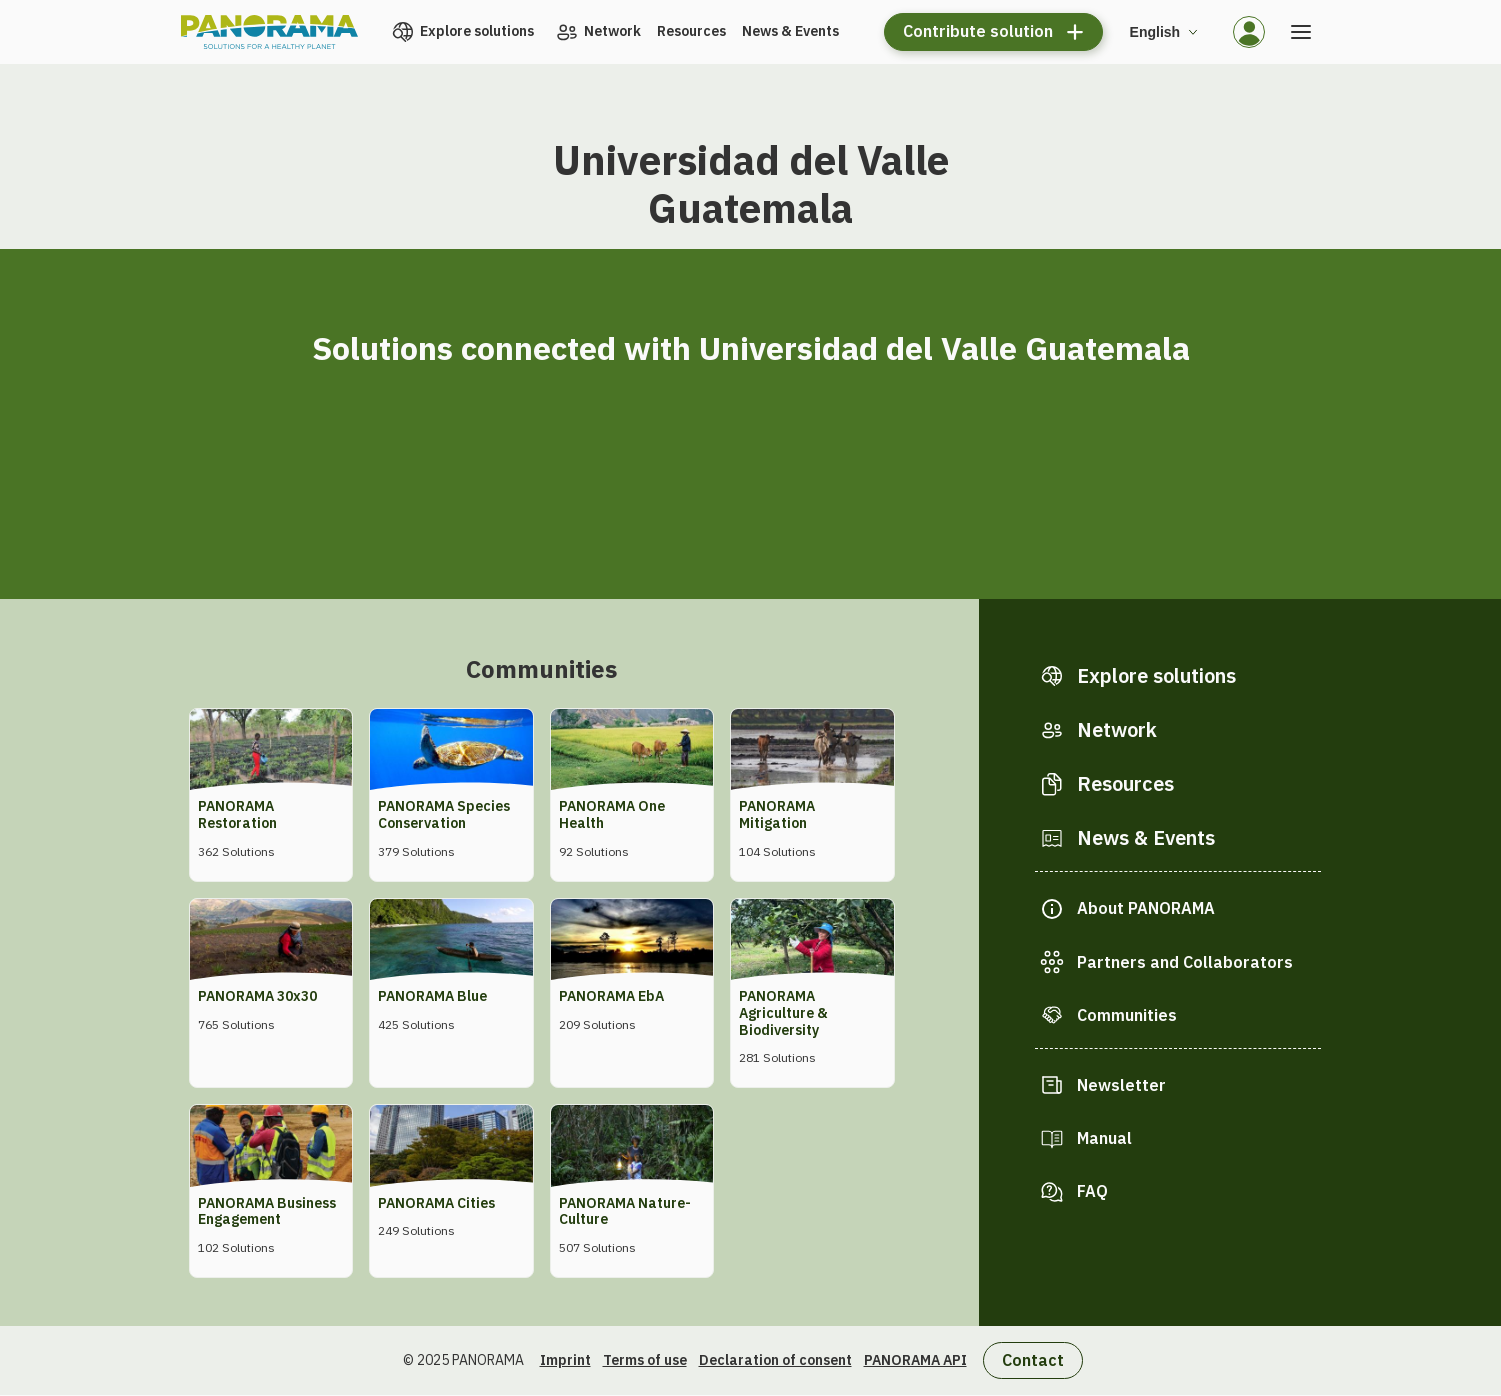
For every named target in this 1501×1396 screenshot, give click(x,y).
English (1155, 32)
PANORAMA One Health (612, 814)
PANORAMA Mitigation (777, 814)
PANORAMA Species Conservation (444, 814)
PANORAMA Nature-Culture (625, 1211)
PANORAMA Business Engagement (267, 1211)
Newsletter (1121, 1085)
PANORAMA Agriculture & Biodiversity (783, 1013)
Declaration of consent (775, 1360)
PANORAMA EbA (611, 996)
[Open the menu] (1301, 32)
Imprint (565, 1360)
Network (612, 31)
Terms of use (645, 1360)
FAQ (1092, 1191)
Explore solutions (477, 31)
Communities (1127, 1015)
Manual (1104, 1138)
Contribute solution (978, 31)
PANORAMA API (915, 1360)
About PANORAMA (1146, 908)
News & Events (790, 31)
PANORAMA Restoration (237, 814)
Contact (1033, 1360)
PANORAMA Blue (432, 996)
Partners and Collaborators (1185, 962)
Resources (691, 31)
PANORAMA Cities (436, 1203)
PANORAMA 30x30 (257, 996)
